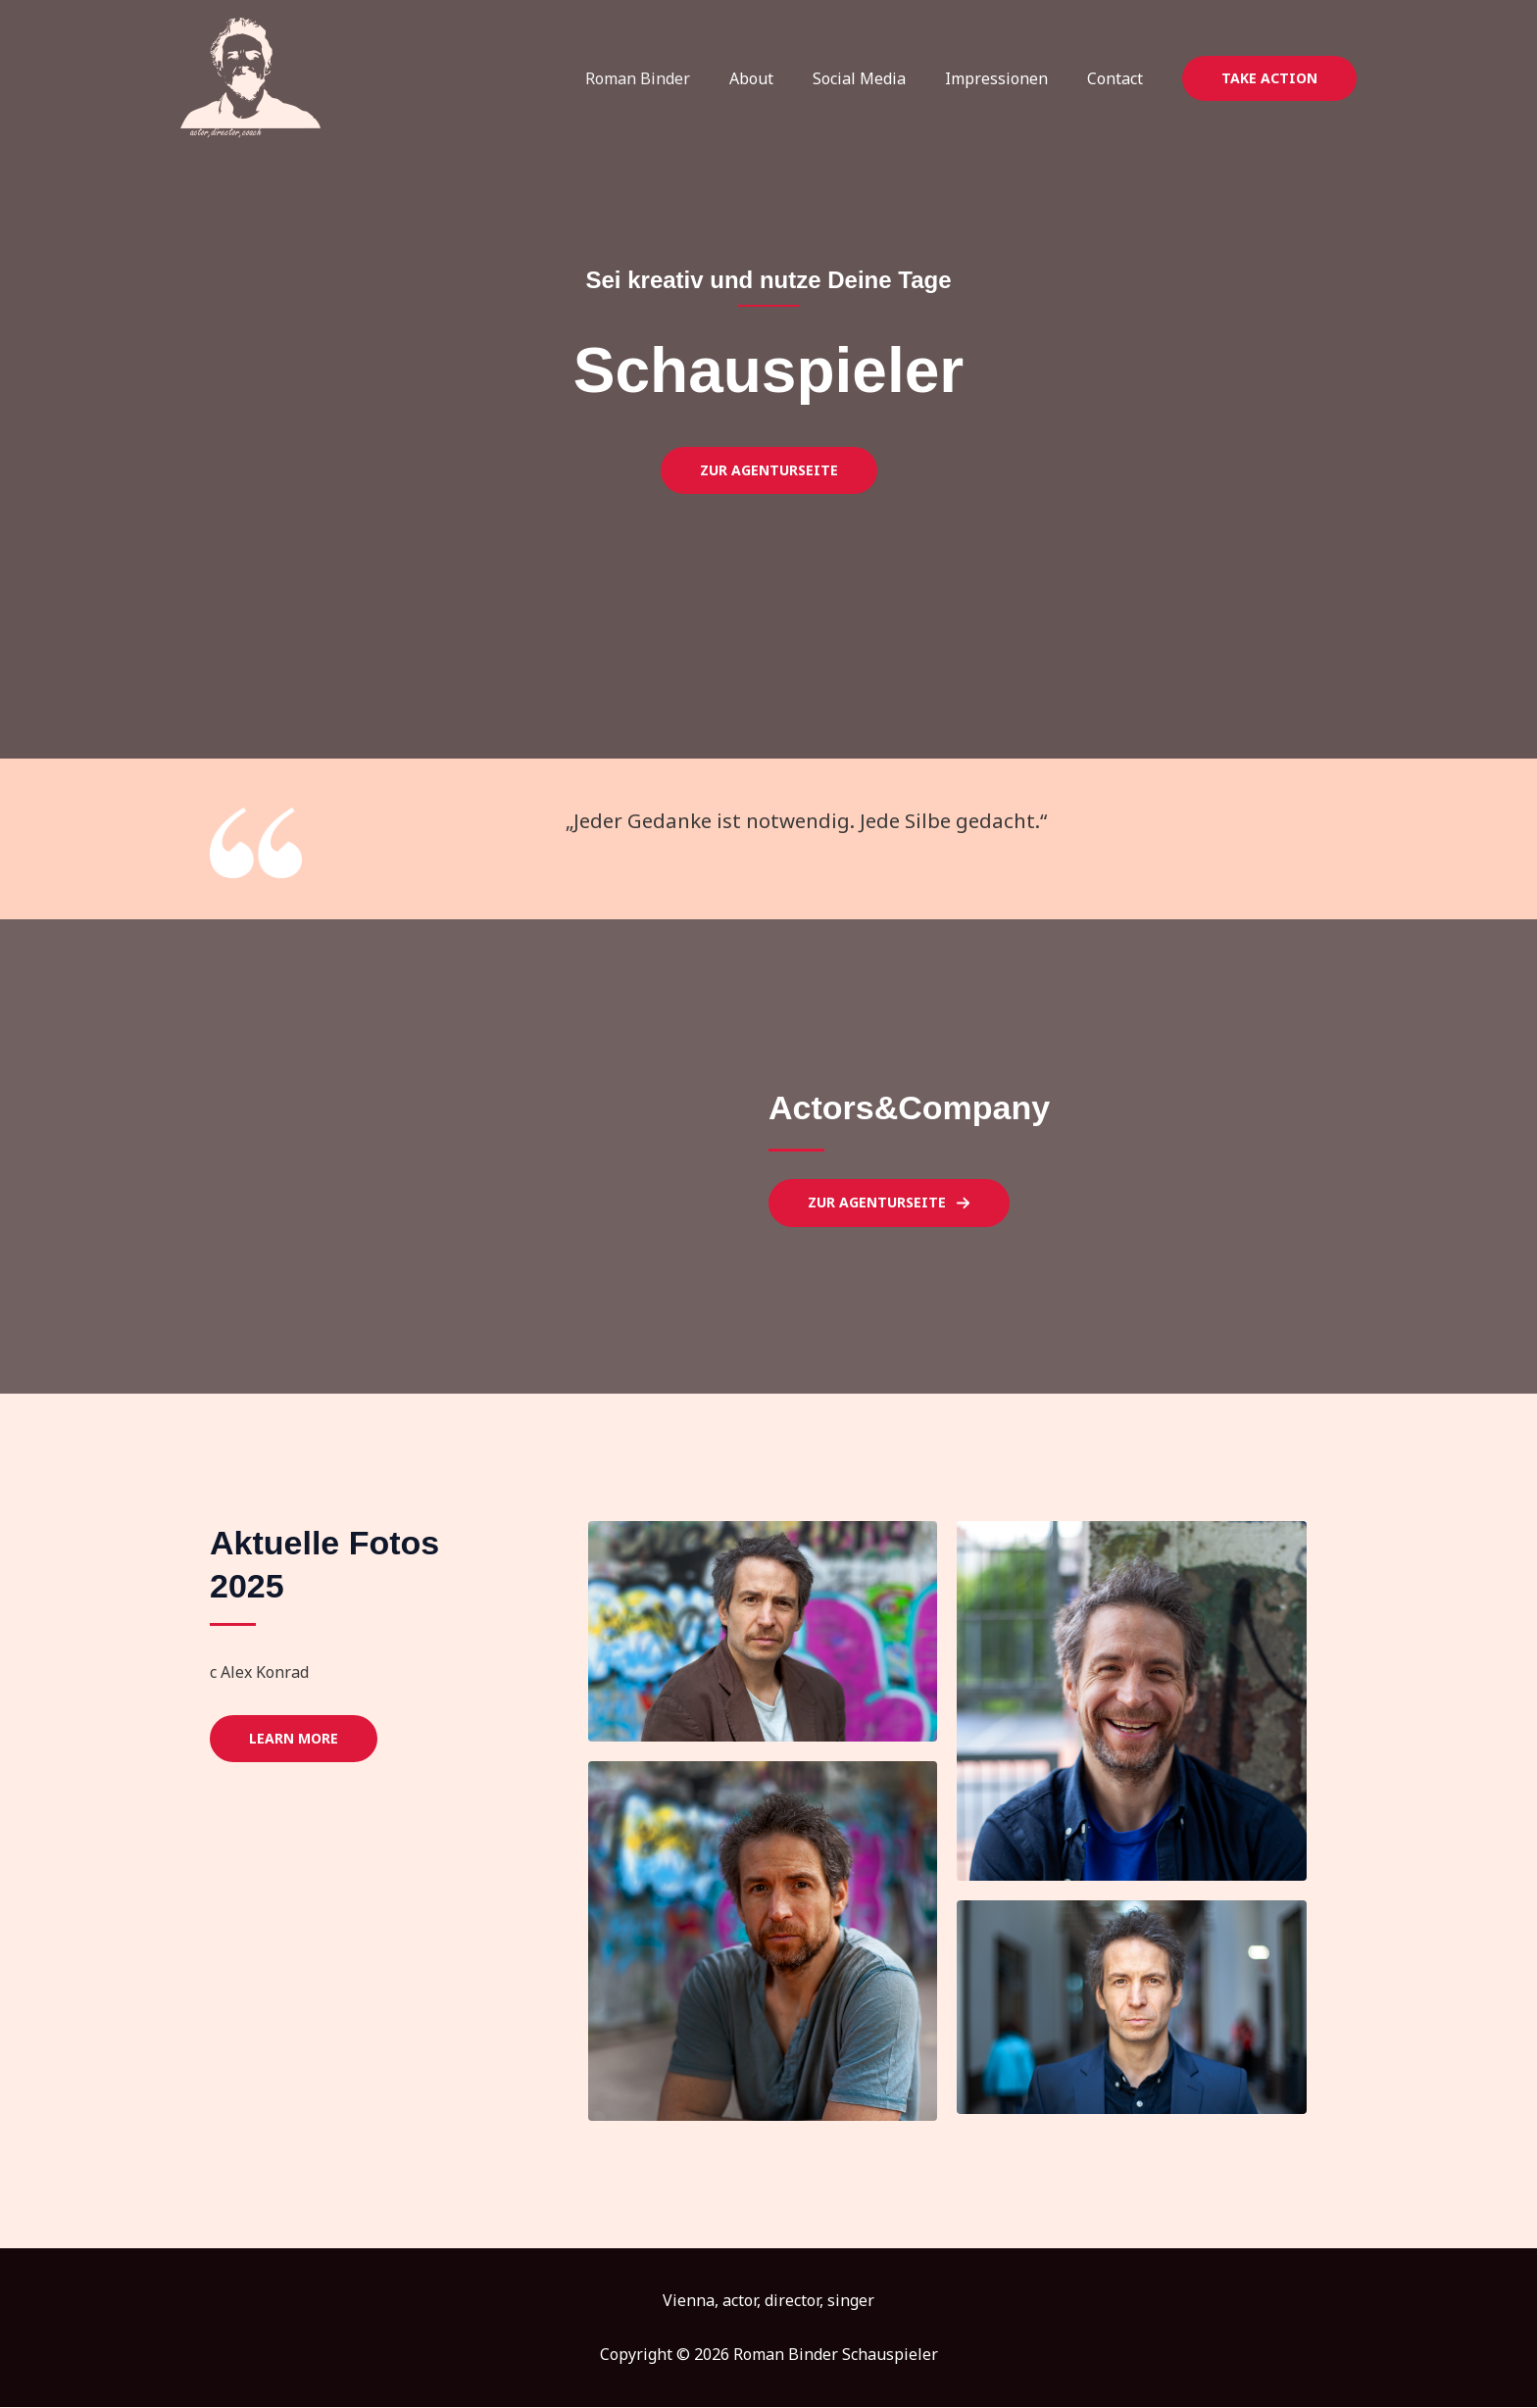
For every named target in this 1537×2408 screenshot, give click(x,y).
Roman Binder (672, 78)
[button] (1269, 78)
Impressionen (1008, 78)
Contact (1119, 78)
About (779, 78)
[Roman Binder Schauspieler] (250, 76)
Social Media (878, 78)
